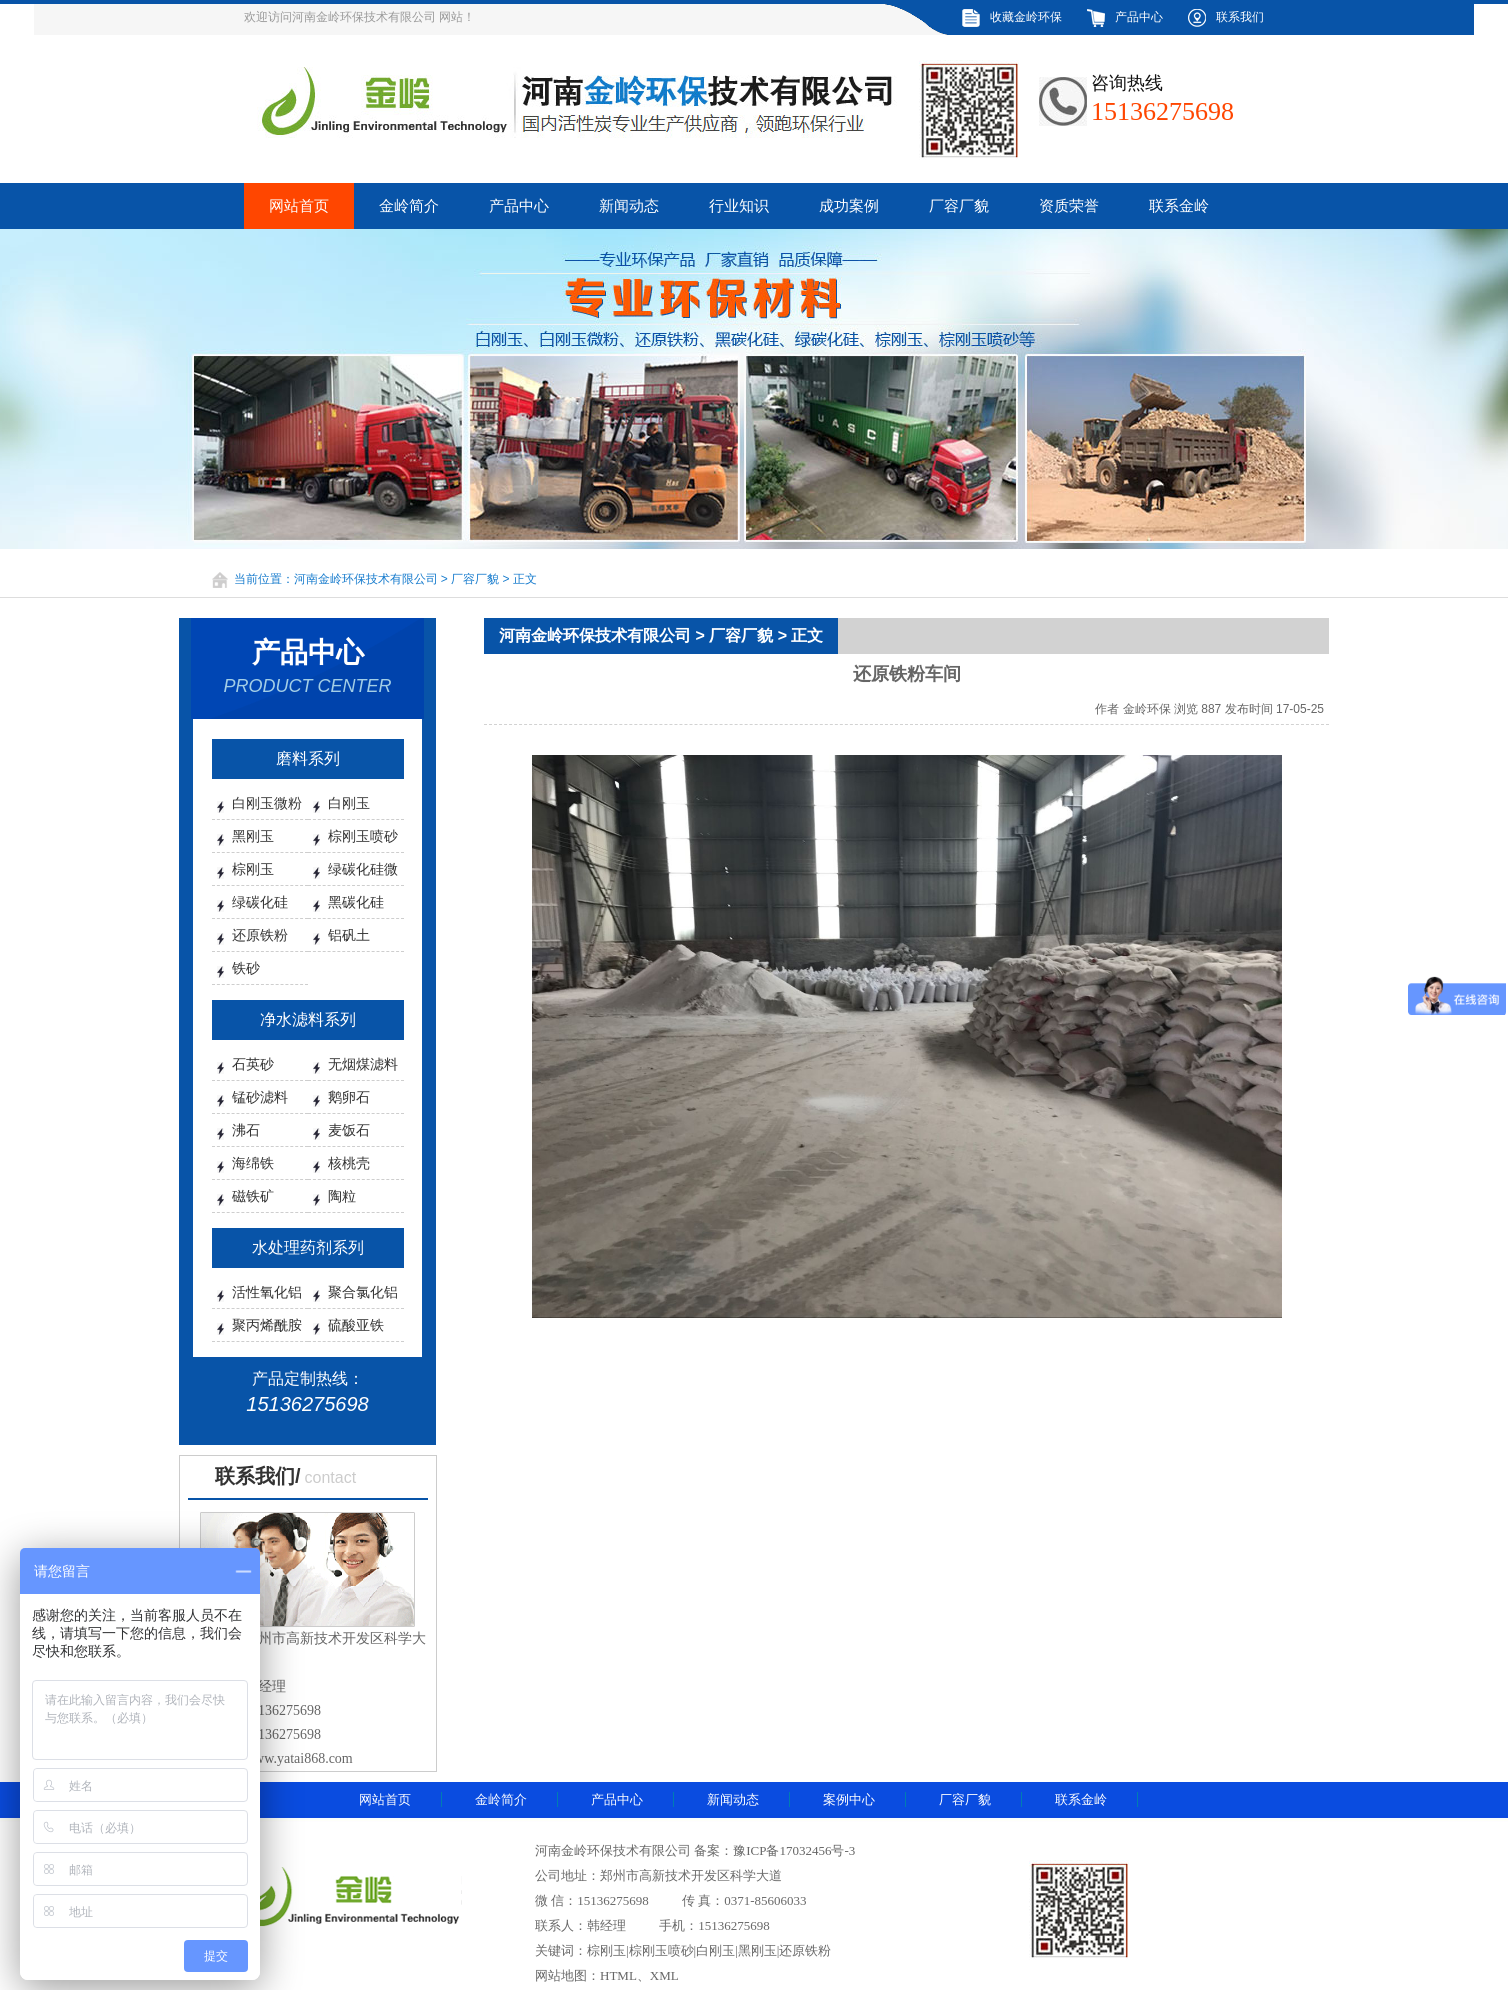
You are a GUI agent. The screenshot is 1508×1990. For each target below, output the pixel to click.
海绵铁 (253, 1163)
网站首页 (299, 206)
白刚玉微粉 (267, 803)
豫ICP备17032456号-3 (794, 1850)
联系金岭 (1179, 206)
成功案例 (849, 206)
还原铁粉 (260, 935)
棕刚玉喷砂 (363, 836)
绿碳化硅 (260, 902)
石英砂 (253, 1064)
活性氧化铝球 (267, 1298)
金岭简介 (409, 206)
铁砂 (246, 968)
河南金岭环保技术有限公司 (366, 579)
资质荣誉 (1069, 206)
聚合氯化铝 (363, 1292)
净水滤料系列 (308, 1019)
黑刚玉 (253, 836)
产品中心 (1139, 17)
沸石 (246, 1130)
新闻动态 (629, 206)
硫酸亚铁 (356, 1325)
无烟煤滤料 (363, 1064)
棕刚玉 (253, 869)
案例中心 (849, 1799)
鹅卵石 (349, 1097)
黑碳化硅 (356, 902)
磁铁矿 (253, 1196)
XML (664, 1975)
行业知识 (739, 206)
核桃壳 (349, 1163)
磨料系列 (308, 758)
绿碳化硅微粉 (363, 875)
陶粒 (342, 1196)
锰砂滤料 (260, 1097)
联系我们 (1240, 17)
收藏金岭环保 (1026, 17)
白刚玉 (349, 803)
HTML (618, 1975)
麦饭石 (349, 1130)
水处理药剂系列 (308, 1247)
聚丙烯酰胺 (267, 1325)
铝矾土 (349, 935)
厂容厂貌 (959, 206)
